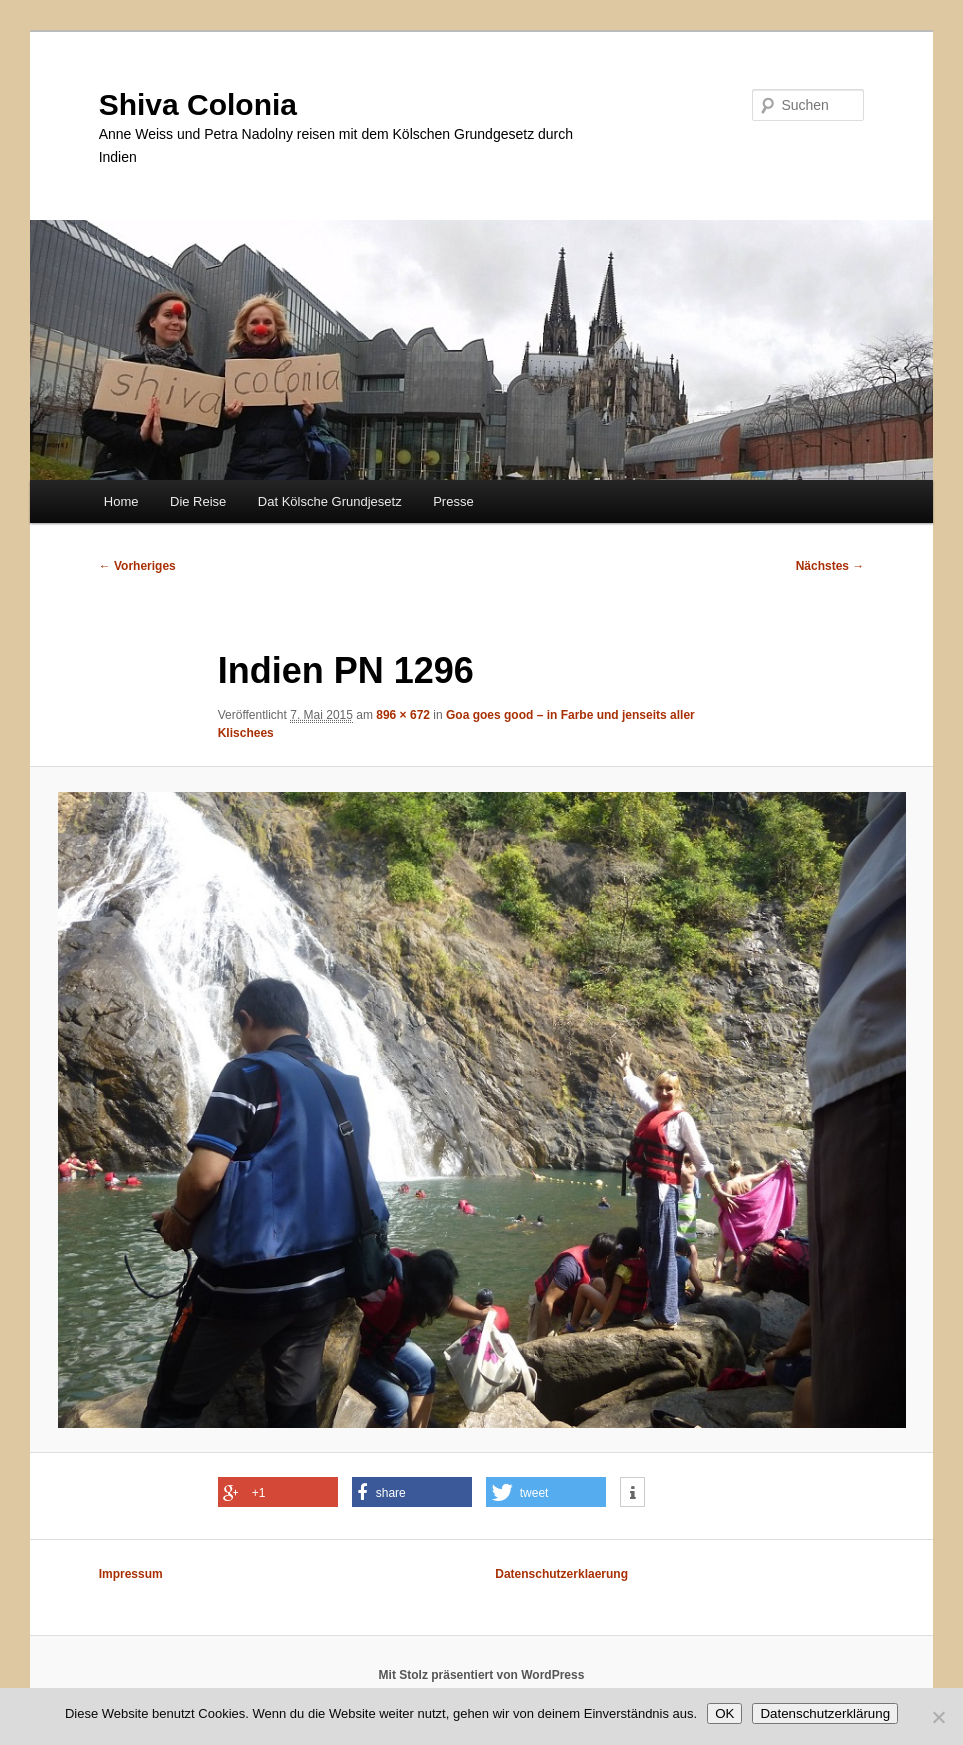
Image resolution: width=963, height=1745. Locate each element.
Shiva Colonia (198, 104)
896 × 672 (403, 715)
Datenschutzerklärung (825, 1713)
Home (121, 501)
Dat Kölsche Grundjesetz (330, 501)
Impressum (131, 1574)
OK (724, 1713)
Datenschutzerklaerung (561, 1574)
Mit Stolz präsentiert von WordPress (482, 1675)
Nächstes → (830, 566)
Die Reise (198, 501)
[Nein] (938, 1717)
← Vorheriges (137, 566)
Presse (453, 501)
